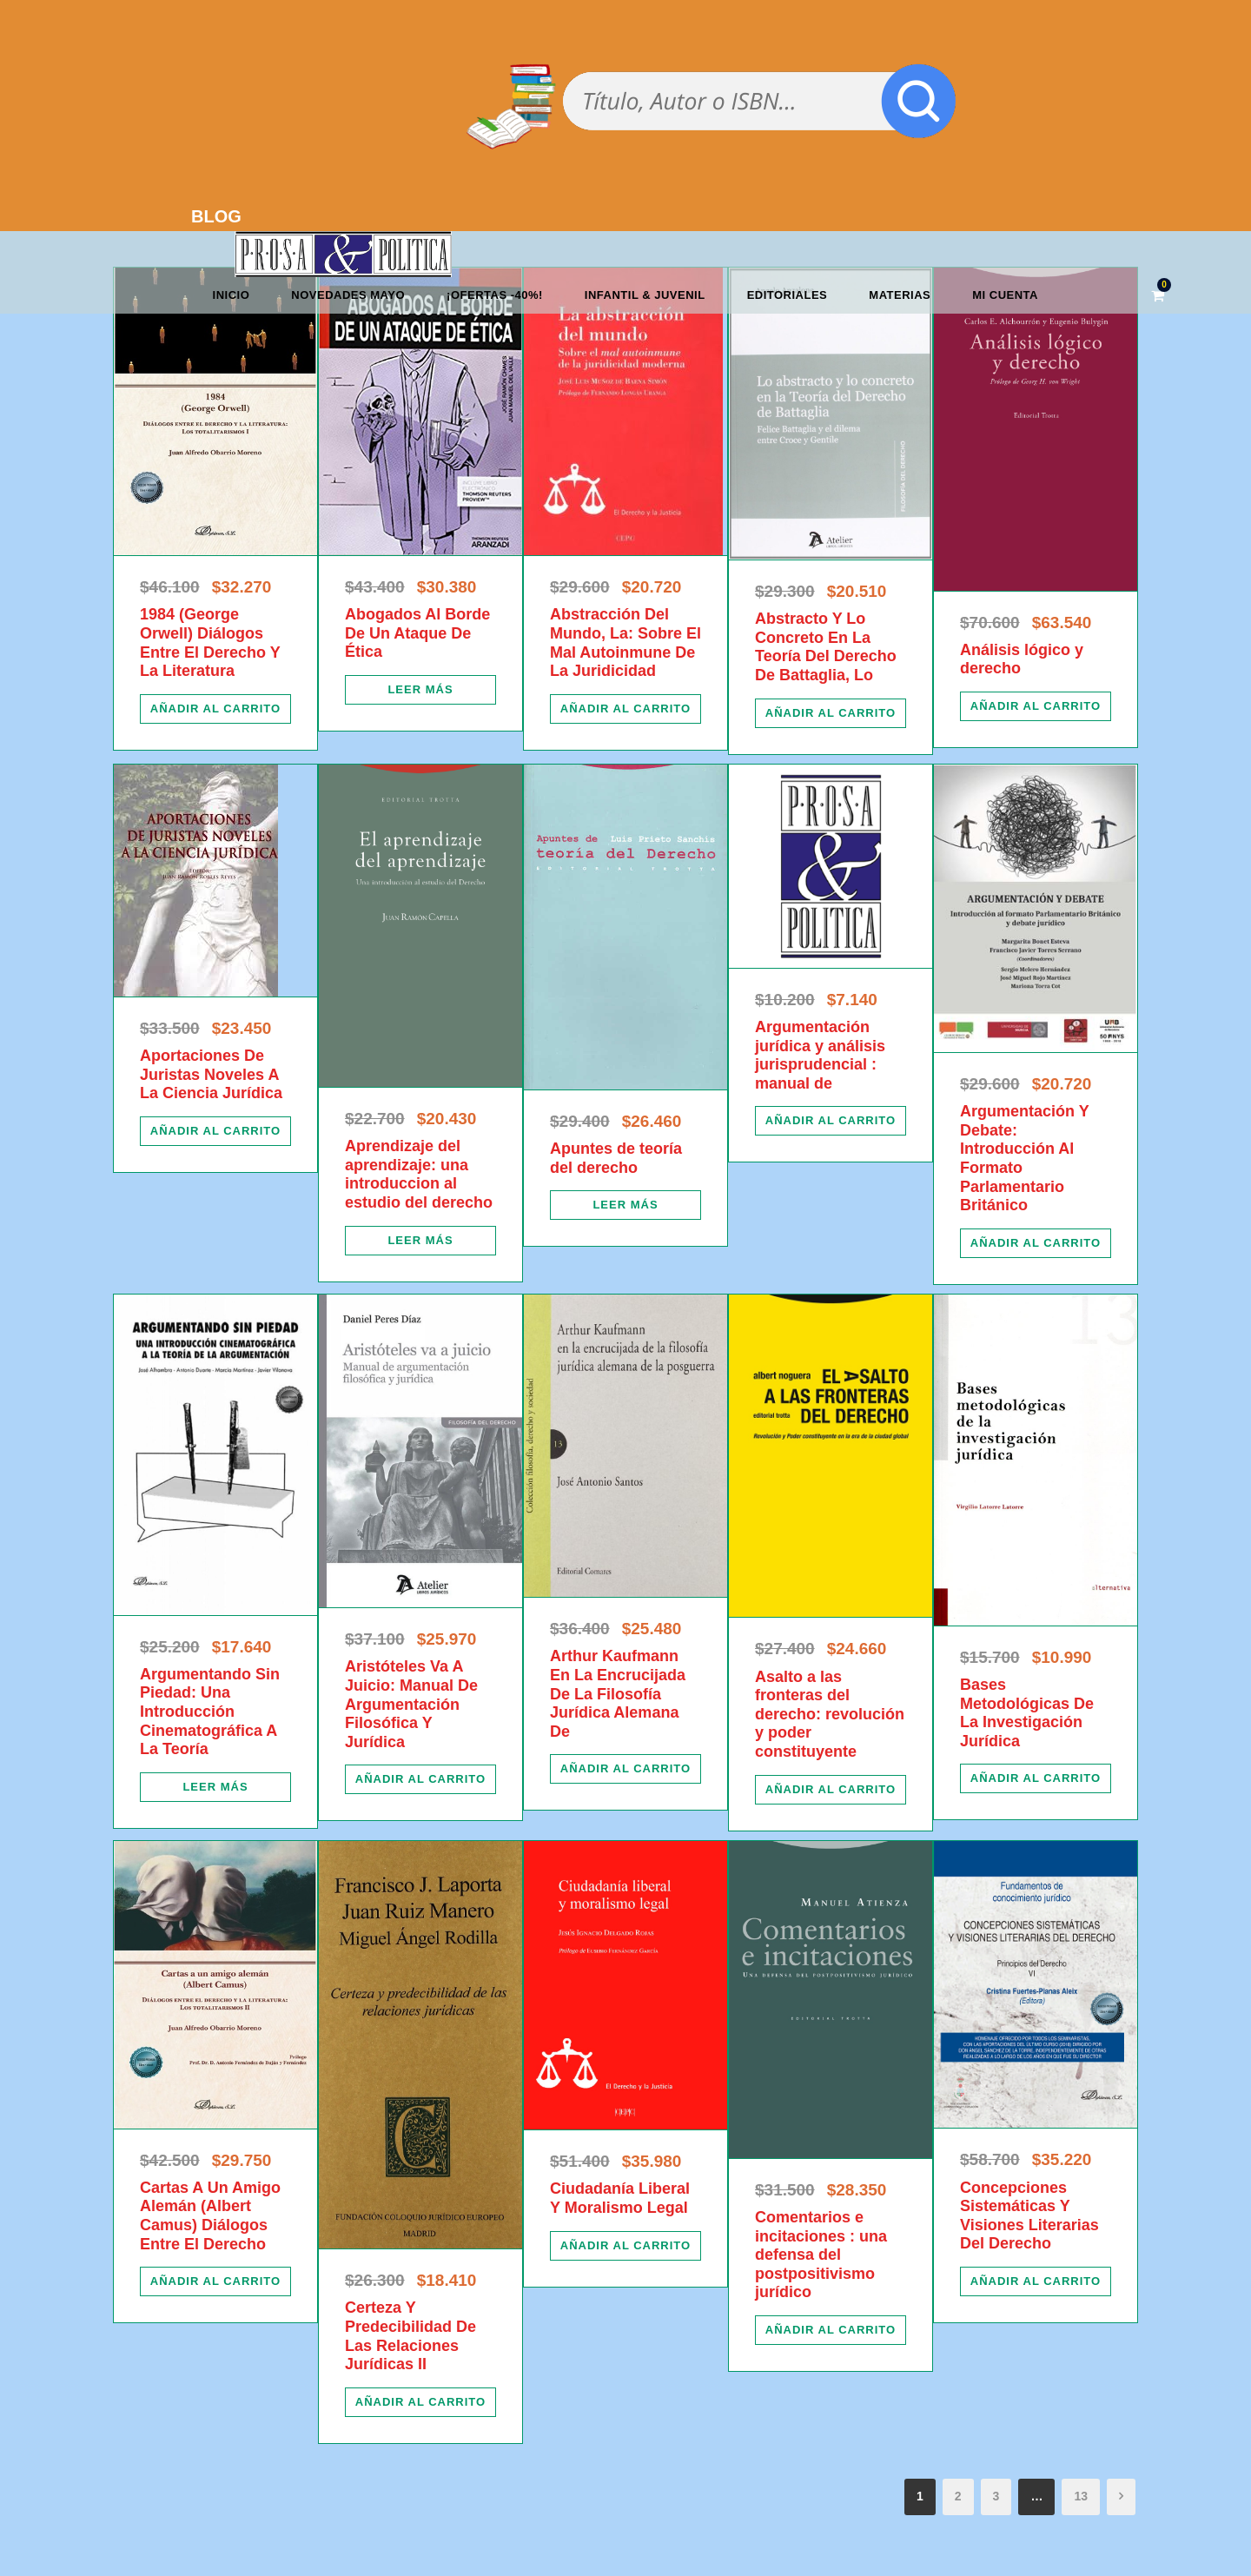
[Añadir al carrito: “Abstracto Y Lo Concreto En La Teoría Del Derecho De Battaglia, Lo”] (830, 713)
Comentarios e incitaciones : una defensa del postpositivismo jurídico (821, 2254)
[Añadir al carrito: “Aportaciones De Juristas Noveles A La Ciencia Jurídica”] (215, 1131)
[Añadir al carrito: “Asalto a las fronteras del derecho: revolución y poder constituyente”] (830, 1790)
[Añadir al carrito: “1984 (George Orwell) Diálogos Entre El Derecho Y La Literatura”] (215, 709)
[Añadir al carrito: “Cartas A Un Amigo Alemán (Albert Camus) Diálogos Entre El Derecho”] (215, 2281)
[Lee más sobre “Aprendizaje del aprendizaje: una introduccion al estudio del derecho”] (420, 1240)
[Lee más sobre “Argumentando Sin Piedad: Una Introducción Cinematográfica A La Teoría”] (215, 1787)
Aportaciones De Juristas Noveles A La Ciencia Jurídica (211, 1074)
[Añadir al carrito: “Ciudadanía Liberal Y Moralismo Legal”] (625, 2246)
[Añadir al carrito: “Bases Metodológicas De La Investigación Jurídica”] (1035, 1778)
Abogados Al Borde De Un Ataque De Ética (417, 633)
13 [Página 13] (1081, 2496)
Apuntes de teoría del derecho (616, 1158)
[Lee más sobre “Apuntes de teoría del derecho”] (625, 1205)
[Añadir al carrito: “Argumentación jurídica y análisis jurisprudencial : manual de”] (830, 1121)
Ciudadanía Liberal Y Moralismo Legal (620, 2198)
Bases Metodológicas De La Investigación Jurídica (1027, 1713)
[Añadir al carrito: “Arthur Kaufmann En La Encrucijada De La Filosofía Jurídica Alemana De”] (625, 1769)
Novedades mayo (348, 294)
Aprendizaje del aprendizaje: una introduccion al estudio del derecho (419, 1174)
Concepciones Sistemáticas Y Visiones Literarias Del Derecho (1029, 2216)
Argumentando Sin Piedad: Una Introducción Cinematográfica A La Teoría (210, 1711)
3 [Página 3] (996, 2496)
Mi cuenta (1005, 294)
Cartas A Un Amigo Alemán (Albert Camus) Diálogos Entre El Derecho (210, 2216)
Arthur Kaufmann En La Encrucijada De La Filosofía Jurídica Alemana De (617, 1693)
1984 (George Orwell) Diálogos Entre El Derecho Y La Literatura (210, 642)
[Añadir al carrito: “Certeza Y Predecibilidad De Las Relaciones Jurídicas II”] (420, 2402)
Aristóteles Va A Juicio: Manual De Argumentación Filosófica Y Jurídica (411, 1704)
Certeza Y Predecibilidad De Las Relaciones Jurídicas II (410, 2336)
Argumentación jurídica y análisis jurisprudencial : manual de (820, 1055)
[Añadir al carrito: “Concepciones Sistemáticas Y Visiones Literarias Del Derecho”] (1035, 2281)
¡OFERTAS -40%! (495, 294)
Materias (899, 294)
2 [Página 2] (958, 2496)
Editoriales (787, 294)
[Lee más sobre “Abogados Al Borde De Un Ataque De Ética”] (420, 690)
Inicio (231, 294)
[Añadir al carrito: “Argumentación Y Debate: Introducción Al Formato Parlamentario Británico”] (1035, 1243)
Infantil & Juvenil (645, 294)
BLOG (216, 216)
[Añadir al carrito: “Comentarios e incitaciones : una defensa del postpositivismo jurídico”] (830, 2330)
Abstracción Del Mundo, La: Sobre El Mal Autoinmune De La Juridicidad (625, 642)
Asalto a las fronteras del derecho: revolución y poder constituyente (829, 1714)
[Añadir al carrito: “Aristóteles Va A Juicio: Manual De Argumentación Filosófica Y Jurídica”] (420, 1779)
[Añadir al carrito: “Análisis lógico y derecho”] (1035, 706)
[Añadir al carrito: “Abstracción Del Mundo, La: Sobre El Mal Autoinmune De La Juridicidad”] (625, 709)
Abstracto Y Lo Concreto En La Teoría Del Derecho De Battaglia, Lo (826, 647)
